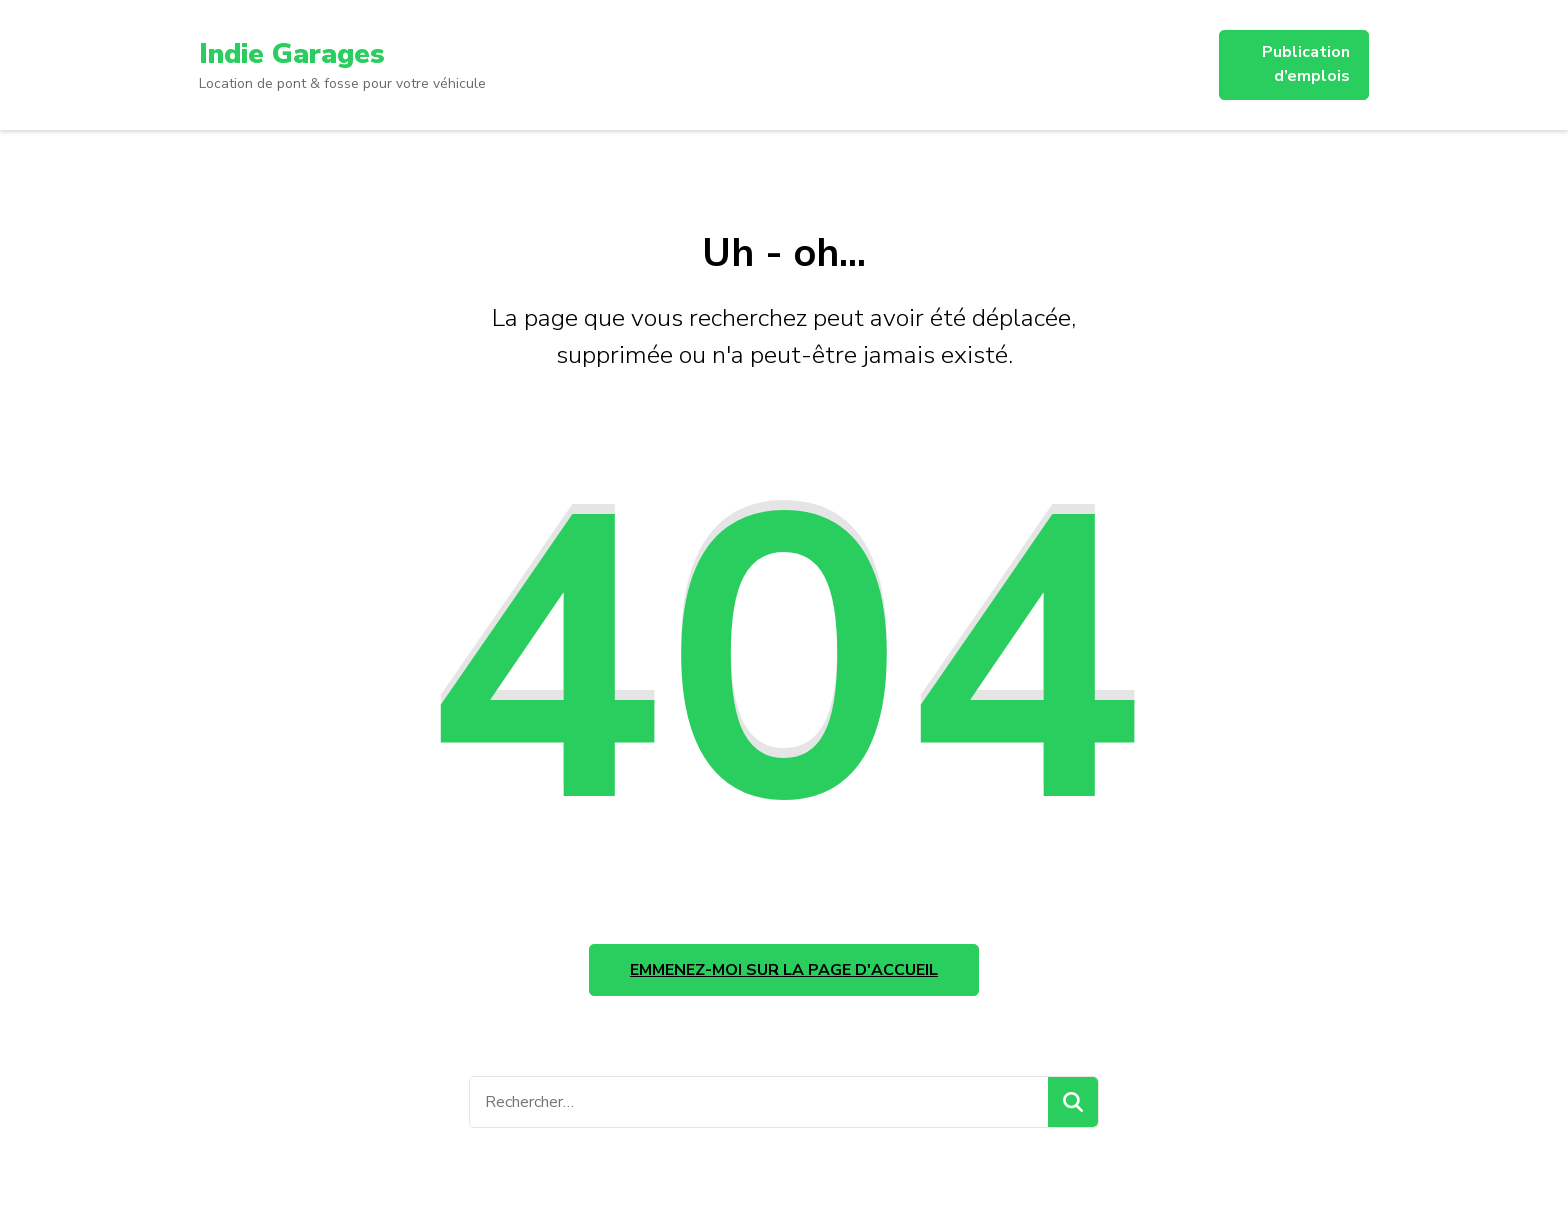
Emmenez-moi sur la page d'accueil (784, 971)
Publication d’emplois (1306, 64)
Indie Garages (291, 54)
